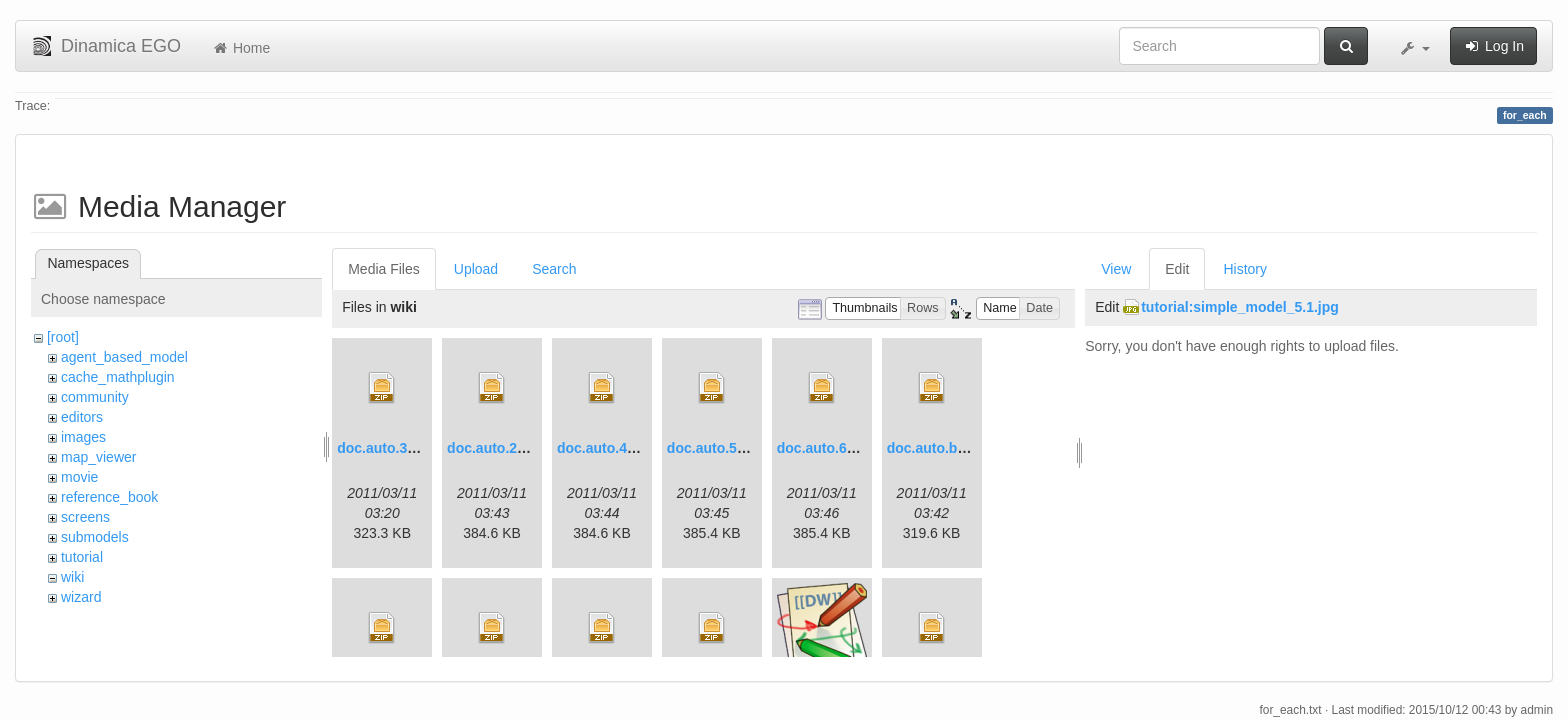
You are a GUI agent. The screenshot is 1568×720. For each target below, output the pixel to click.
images (83, 437)
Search (554, 269)
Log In (1493, 46)
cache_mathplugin (118, 377)
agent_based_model (124, 357)
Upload (476, 269)
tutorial (82, 557)
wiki (72, 577)
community (95, 397)
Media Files (384, 269)
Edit (1177, 269)
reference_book (109, 497)
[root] (63, 337)
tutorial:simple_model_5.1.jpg (1240, 307)
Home (240, 48)
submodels (95, 537)
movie (79, 477)
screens (85, 517)
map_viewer (98, 457)
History (1245, 269)
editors (82, 417)
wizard (81, 597)
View (1116, 269)
